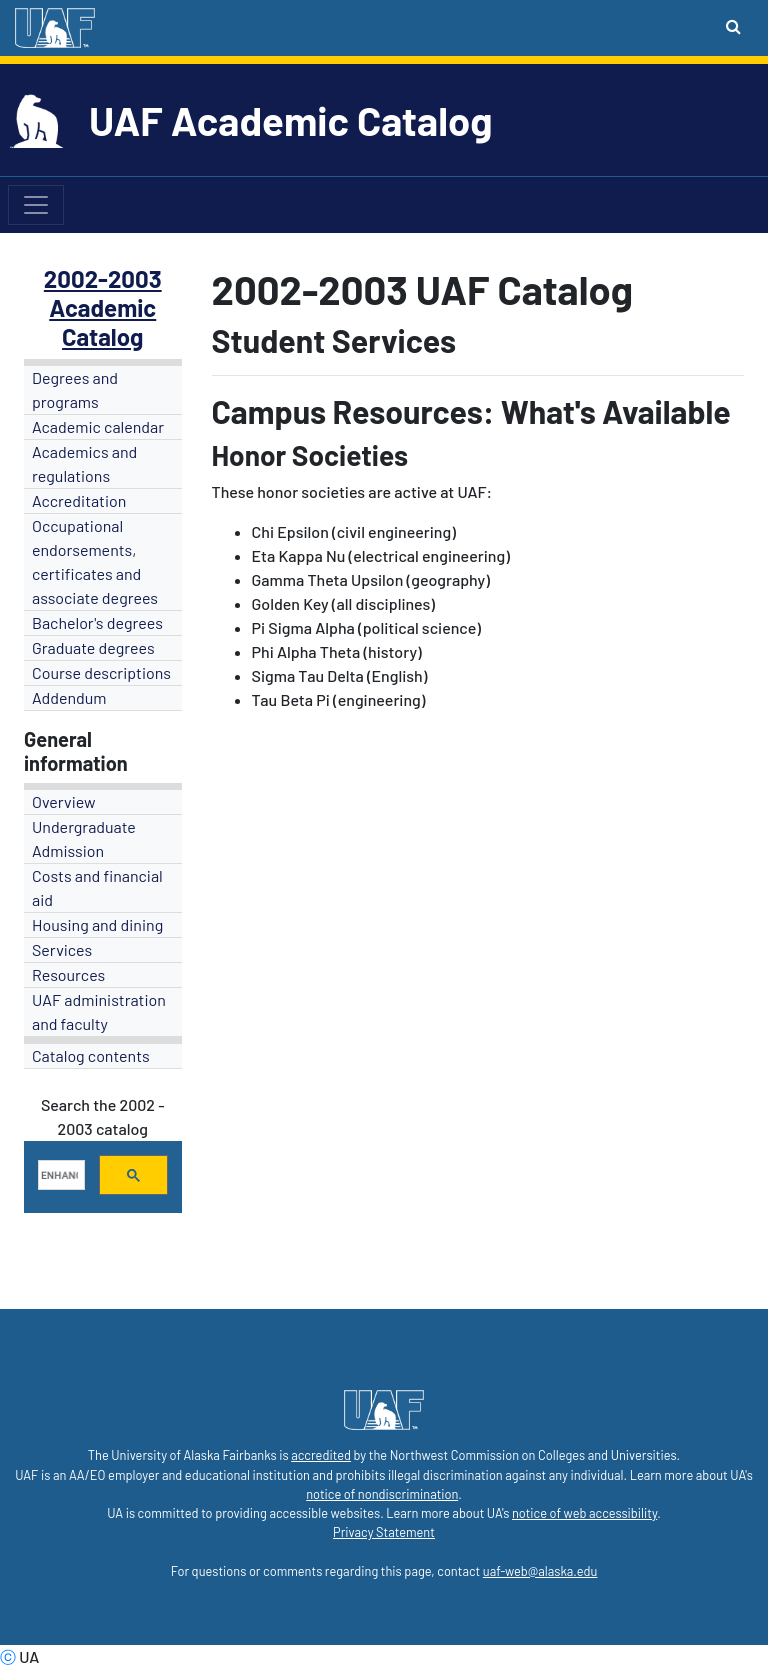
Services (62, 949)
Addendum (69, 697)
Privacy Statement (384, 1532)
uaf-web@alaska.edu (540, 1571)
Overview (64, 801)
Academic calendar (98, 426)
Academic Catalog (102, 322)
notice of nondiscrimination (382, 1494)
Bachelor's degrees (97, 622)
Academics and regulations (84, 463)
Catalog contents (91, 1055)
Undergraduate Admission (84, 838)
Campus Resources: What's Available (471, 411)
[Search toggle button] (733, 26)
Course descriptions (101, 672)
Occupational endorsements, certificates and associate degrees (95, 561)
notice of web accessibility (584, 1513)
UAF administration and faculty (99, 1011)
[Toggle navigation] (36, 205)
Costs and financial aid (97, 887)
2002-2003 (103, 278)
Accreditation (79, 500)
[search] (59, 1175)
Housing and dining (97, 924)
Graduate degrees (93, 647)
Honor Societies (310, 455)
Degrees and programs (75, 389)
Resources (68, 974)
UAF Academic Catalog (290, 120)
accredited (321, 1455)
